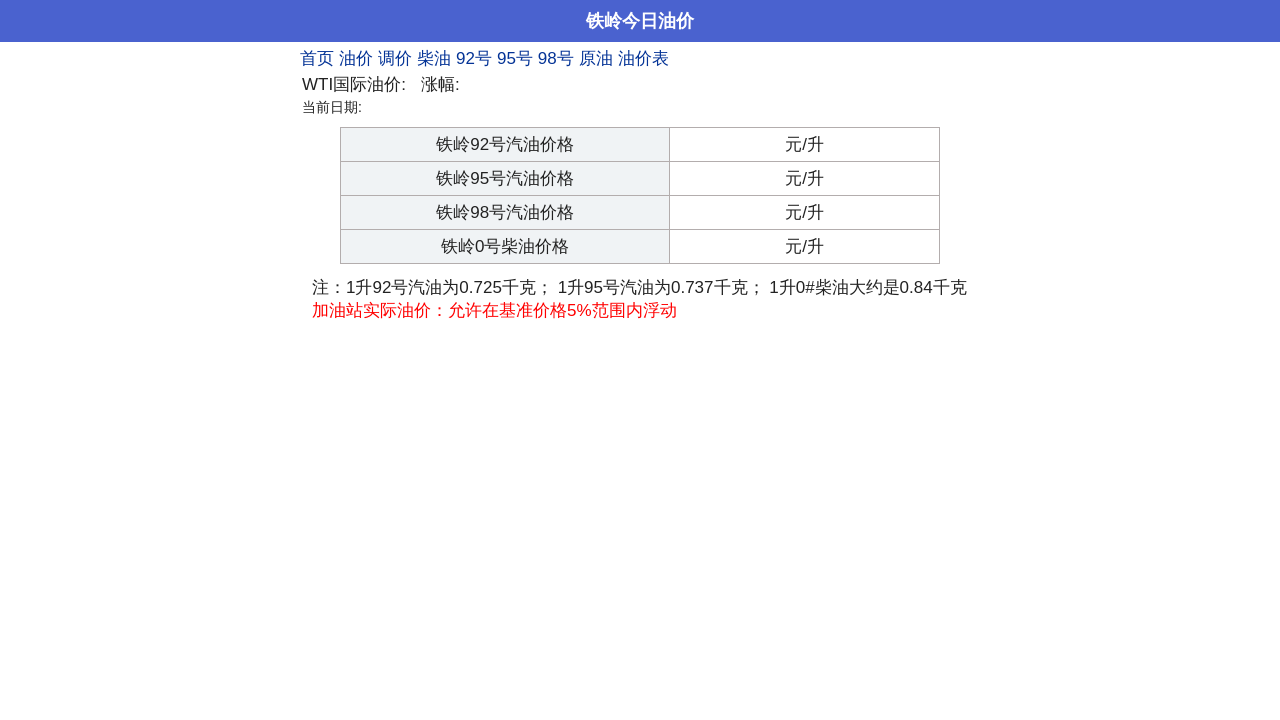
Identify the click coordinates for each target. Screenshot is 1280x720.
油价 (356, 58)
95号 (515, 58)
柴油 (434, 58)
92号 (474, 58)
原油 (596, 58)
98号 (556, 58)
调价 (395, 58)
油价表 (643, 58)
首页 (317, 58)
